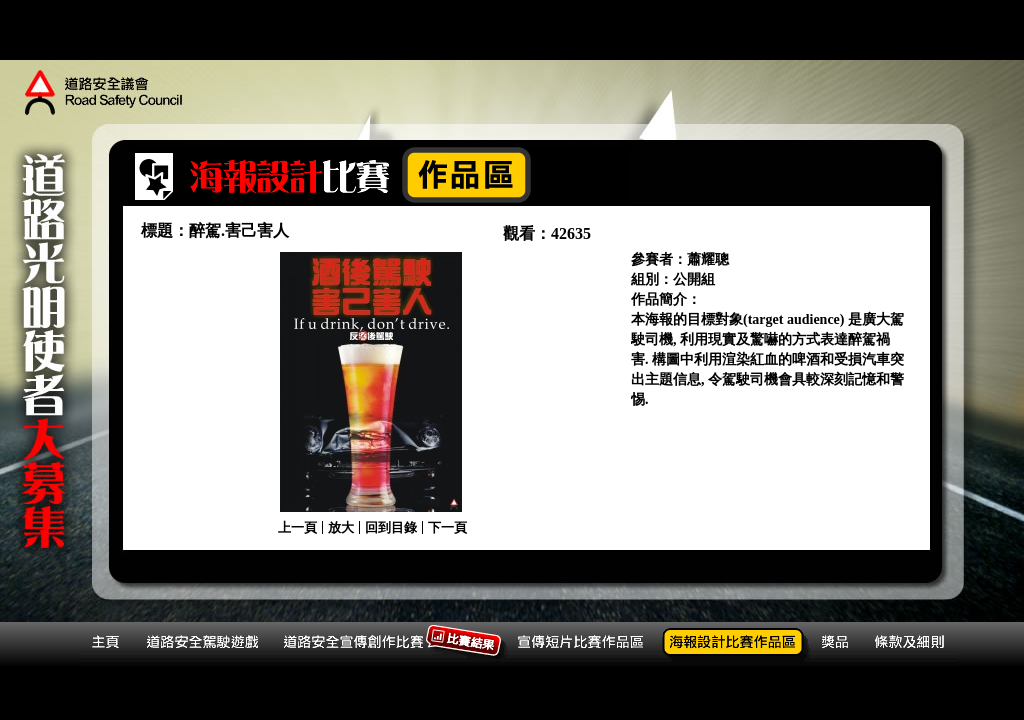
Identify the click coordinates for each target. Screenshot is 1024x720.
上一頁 (297, 527)
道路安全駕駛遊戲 (207, 644)
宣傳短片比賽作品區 (585, 644)
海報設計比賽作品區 (737, 644)
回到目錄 (391, 527)
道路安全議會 (105, 95)
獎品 (841, 644)
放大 (341, 527)
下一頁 (447, 527)
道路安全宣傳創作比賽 (392, 644)
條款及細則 (913, 644)
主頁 (109, 644)
